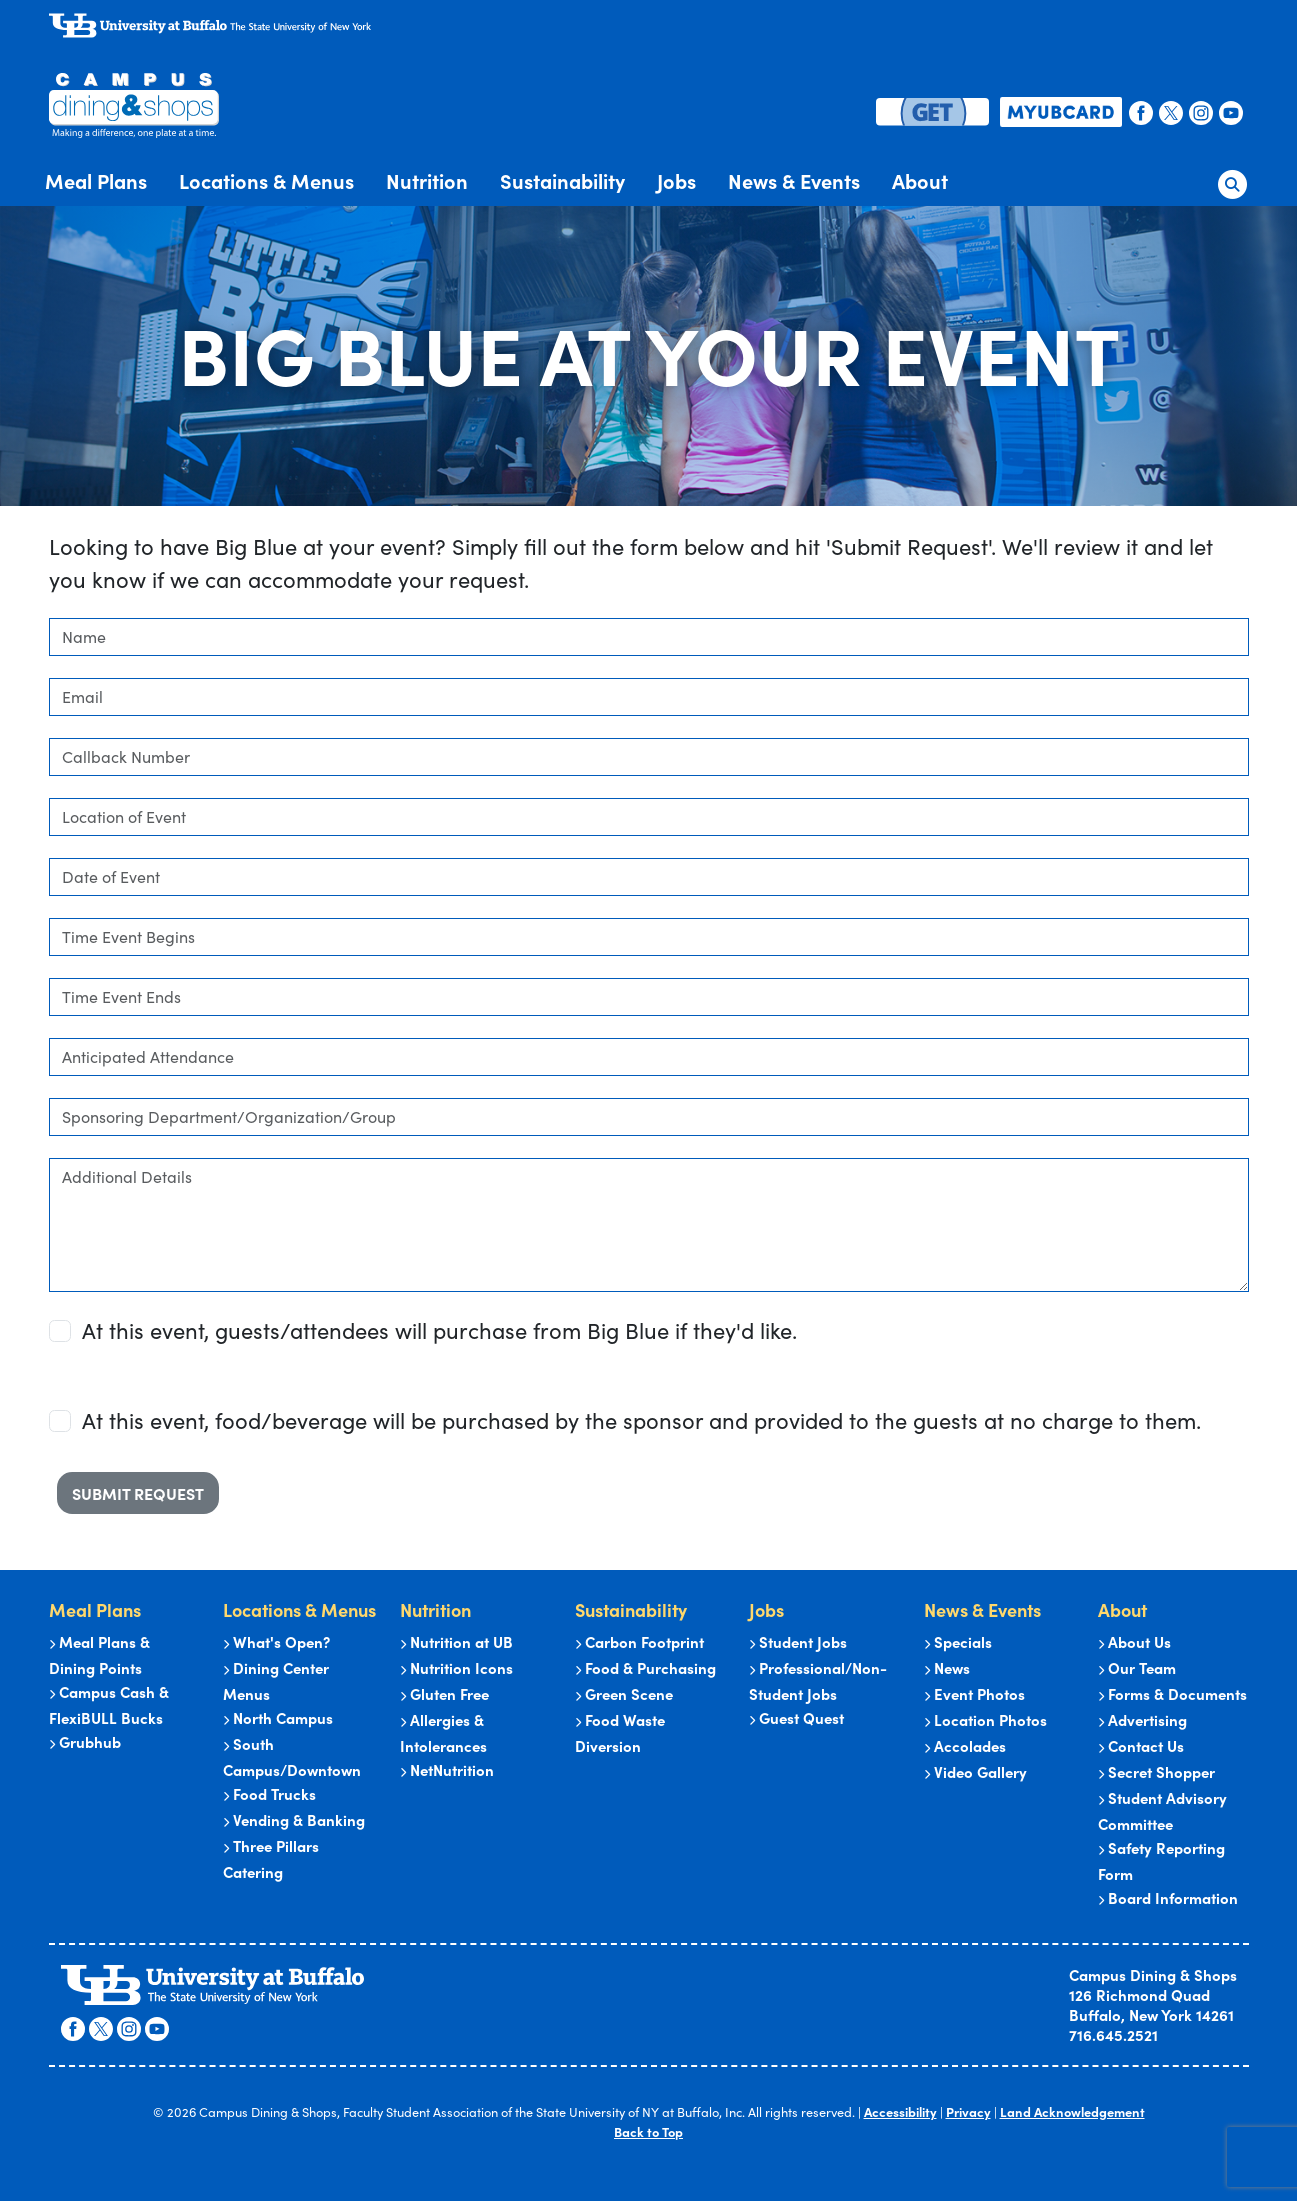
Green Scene (624, 1694)
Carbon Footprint (639, 1642)
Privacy (970, 2112)
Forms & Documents (1172, 1694)
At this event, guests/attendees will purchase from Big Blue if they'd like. (439, 1330)
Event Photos (974, 1694)
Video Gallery (975, 1772)
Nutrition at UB (456, 1642)
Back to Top (648, 2131)
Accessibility (902, 2112)
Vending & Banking (294, 1820)
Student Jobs (798, 1642)
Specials (958, 1642)
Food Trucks (269, 1794)
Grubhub (85, 1742)
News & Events (794, 180)
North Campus (278, 1718)
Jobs (676, 180)
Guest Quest (796, 1718)
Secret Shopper (1156, 1772)
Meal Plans (96, 180)
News (947, 1668)
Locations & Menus (266, 180)
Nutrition (427, 180)
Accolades (965, 1746)
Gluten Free (444, 1694)
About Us (1134, 1642)
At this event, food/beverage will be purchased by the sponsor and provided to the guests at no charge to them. (641, 1420)
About (920, 180)
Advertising (1142, 1720)
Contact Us (1141, 1746)
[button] (1232, 180)
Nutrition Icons (456, 1668)
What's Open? (276, 1642)
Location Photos (985, 1720)
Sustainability (562, 180)
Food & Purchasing (645, 1668)
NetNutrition (447, 1770)
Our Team (1137, 1668)
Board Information (1168, 1898)
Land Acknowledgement (1072, 2112)
